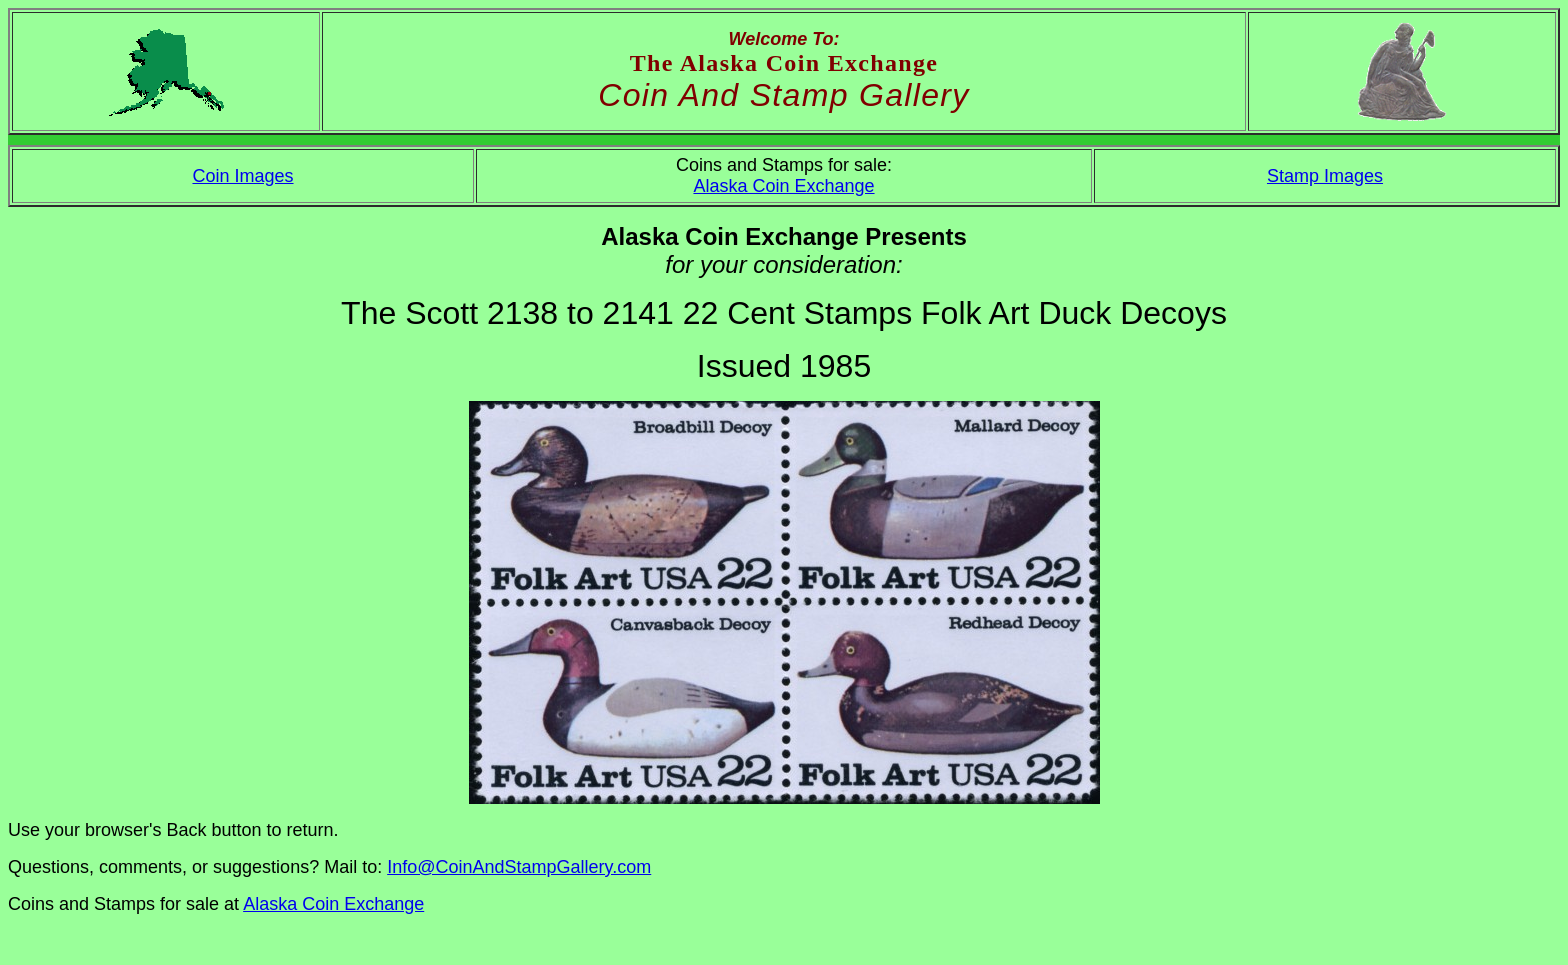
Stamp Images (1325, 176)
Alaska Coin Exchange (783, 186)
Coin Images (242, 176)
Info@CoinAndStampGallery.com (519, 867)
